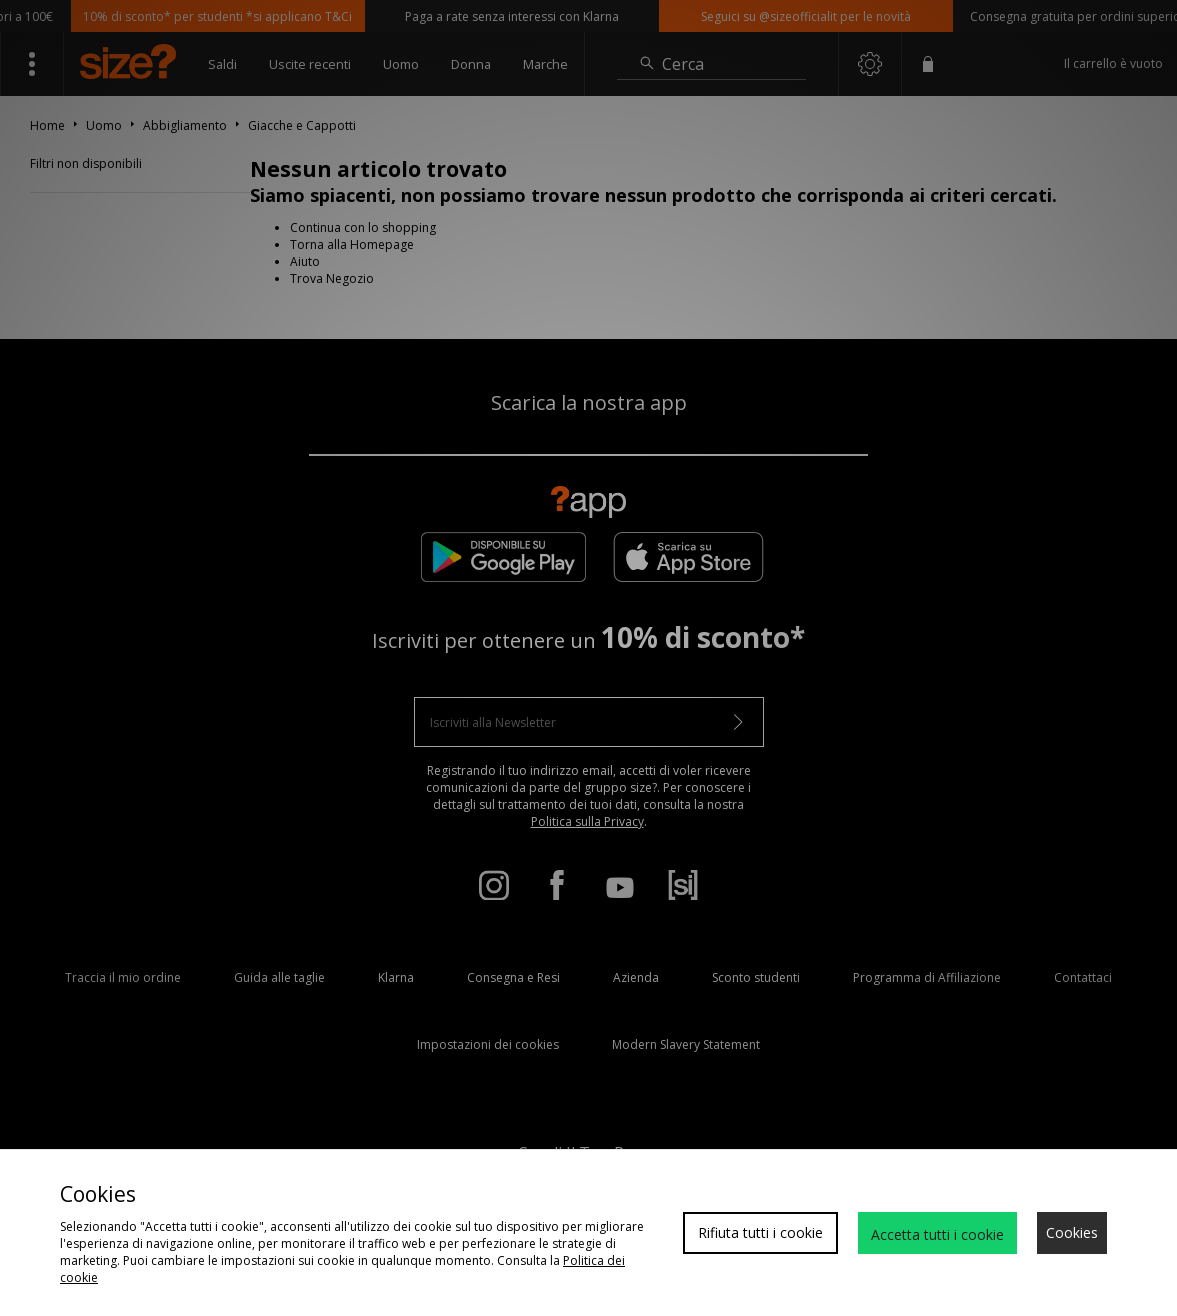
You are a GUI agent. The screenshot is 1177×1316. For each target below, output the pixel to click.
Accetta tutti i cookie (937, 1234)
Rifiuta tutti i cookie (760, 1232)
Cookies (1072, 1232)
